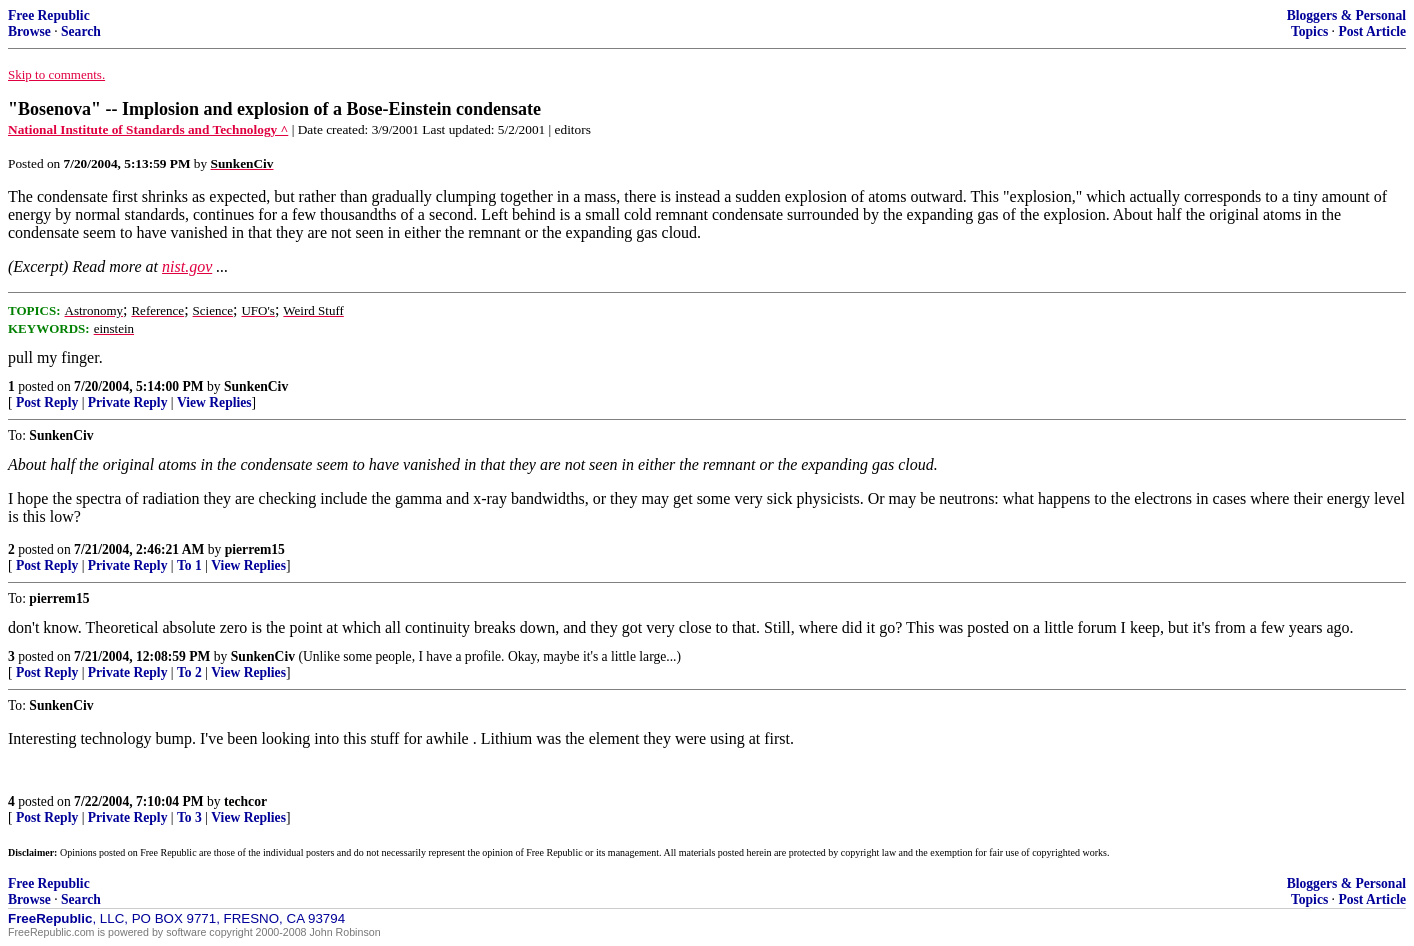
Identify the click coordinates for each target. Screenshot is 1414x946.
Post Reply (47, 402)
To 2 (189, 672)
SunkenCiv (256, 386)
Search (81, 31)
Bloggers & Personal (1346, 15)
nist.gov (187, 266)
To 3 (189, 817)
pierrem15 (255, 549)
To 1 (189, 565)
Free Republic (49, 15)
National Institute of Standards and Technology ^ (148, 129)
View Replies (214, 402)
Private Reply (128, 402)
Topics (1309, 31)
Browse (29, 31)
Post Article (1372, 31)
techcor (245, 801)
